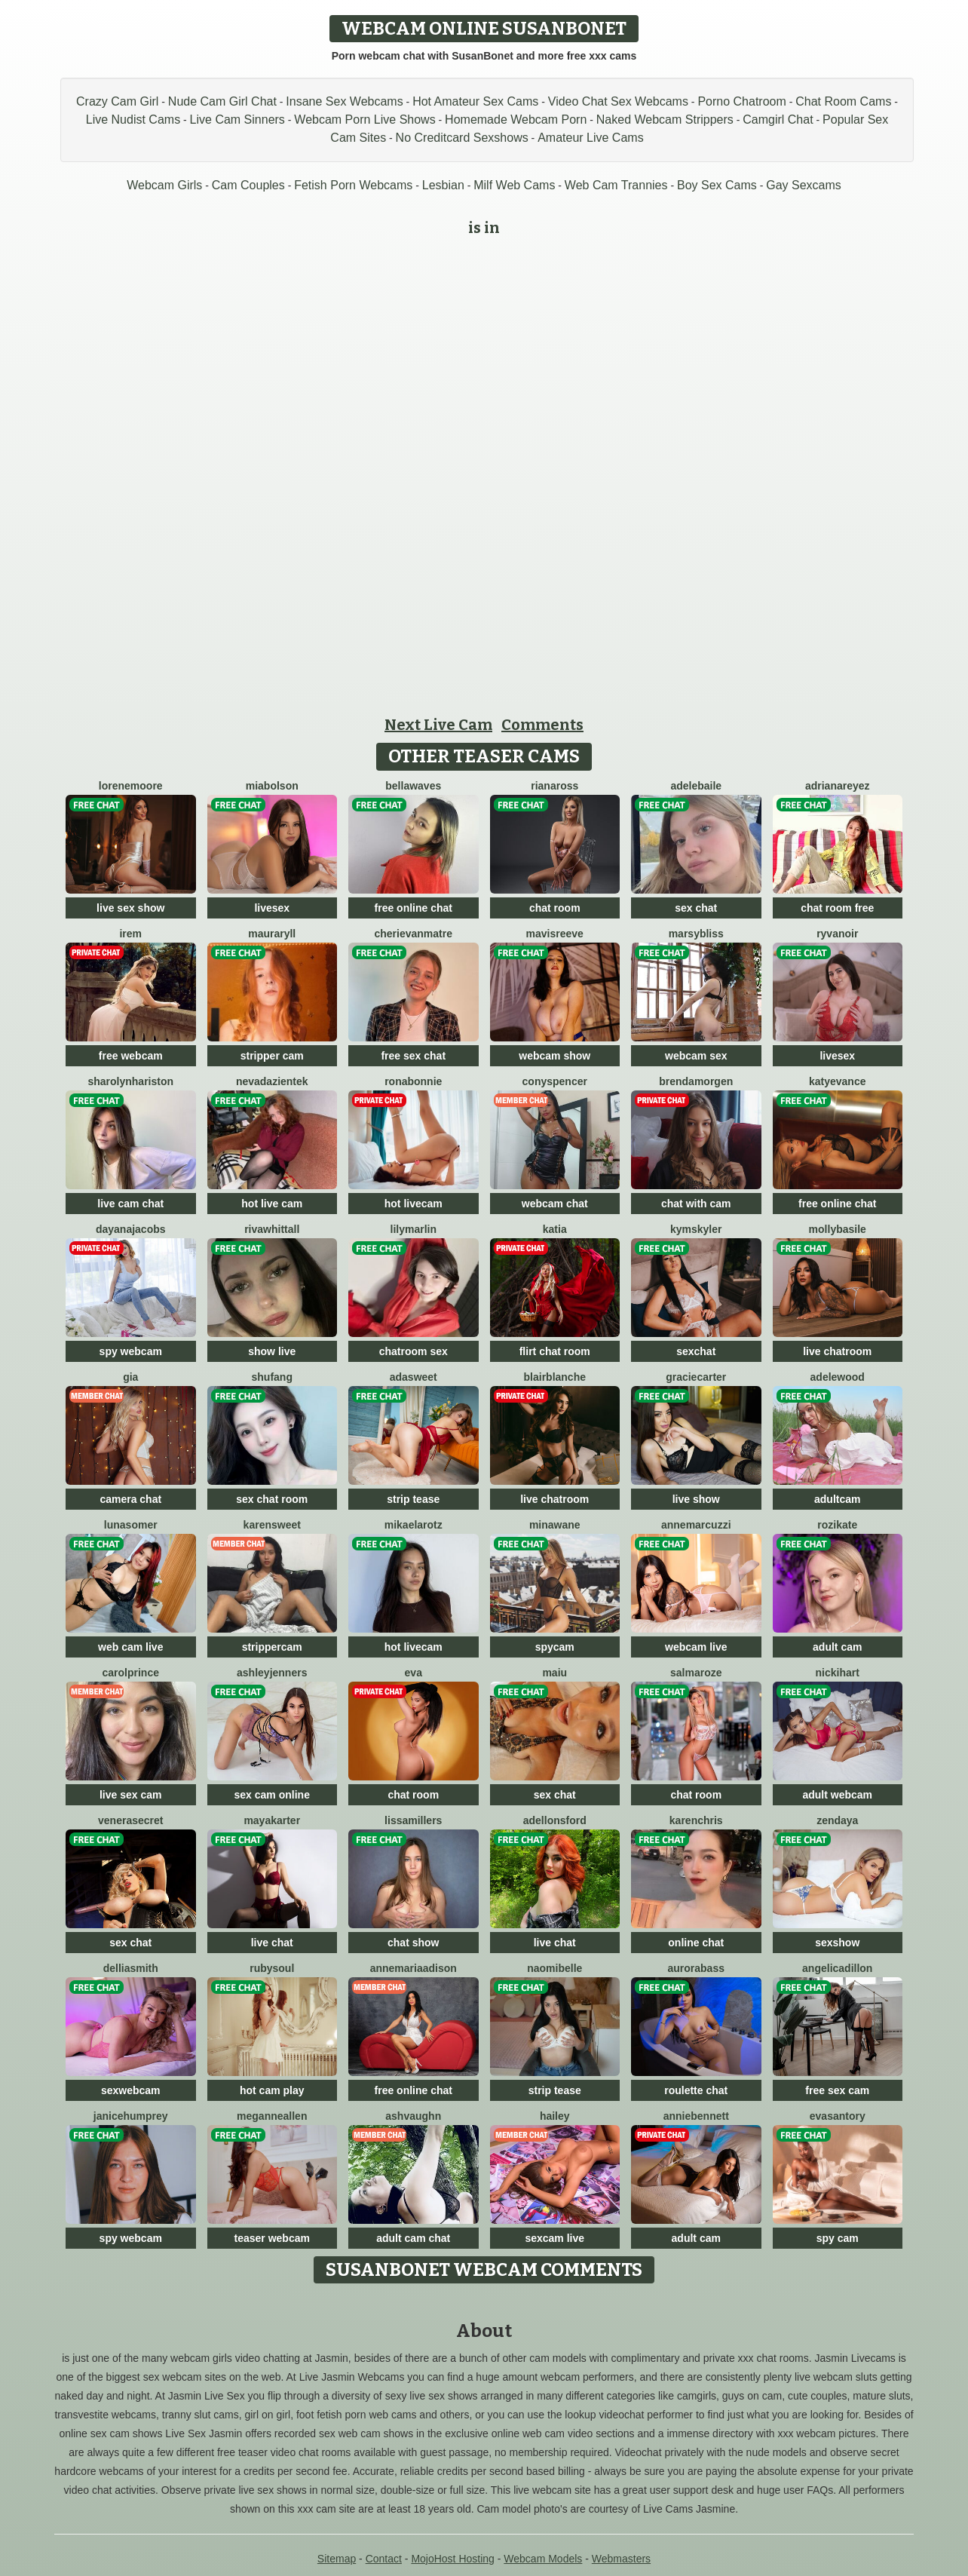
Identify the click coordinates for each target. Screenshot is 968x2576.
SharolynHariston (130, 1081)
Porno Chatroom (741, 101)
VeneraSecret (130, 1820)
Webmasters (621, 2559)
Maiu (554, 1673)
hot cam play (272, 2090)
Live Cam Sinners (237, 119)
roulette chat (696, 2090)
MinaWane (554, 1525)
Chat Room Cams (843, 101)
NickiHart (837, 1673)
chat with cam (696, 1204)
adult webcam (837, 1795)
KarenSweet (272, 1525)
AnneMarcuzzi (696, 1525)
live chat (272, 1943)
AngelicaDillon (837, 1968)
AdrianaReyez (837, 786)
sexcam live (554, 2238)
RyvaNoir (837, 934)
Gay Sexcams (803, 185)
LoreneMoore (131, 786)
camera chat (130, 1499)
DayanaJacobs (131, 1229)
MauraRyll (272, 934)
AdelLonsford (555, 1820)
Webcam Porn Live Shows (364, 119)
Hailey (555, 2116)
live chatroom (837, 1351)
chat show (413, 1943)
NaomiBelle (554, 1968)
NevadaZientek (272, 1081)
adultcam (837, 1499)
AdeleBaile (695, 786)
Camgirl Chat (778, 119)
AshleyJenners (272, 1673)
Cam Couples (248, 185)
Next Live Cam (438, 725)
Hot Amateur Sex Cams (475, 101)
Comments (542, 725)
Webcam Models (543, 2559)
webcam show (554, 1056)
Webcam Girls (164, 185)
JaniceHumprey (130, 2116)
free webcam (131, 1056)
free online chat (413, 908)
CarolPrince (131, 1673)
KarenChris (696, 1820)
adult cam (837, 1647)
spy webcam (131, 1351)
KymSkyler (696, 1229)
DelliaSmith (130, 1968)
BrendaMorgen (696, 1081)
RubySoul (272, 1968)
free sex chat (413, 1056)
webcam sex (696, 1056)
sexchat (695, 1351)
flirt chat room (554, 1351)
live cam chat (130, 1204)
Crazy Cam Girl (117, 101)
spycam (554, 1647)
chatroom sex (413, 1351)
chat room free (837, 908)
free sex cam (837, 2090)
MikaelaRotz (413, 1525)
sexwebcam (131, 2090)
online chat (696, 1943)
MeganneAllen (272, 2116)
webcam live (696, 1647)
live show (696, 1499)
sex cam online (272, 1795)
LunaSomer (131, 1525)
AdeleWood (837, 1377)
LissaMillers (413, 1820)
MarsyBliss (696, 934)
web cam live (130, 1647)
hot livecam (413, 1204)
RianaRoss (554, 786)
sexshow (837, 1943)
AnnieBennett (696, 2116)
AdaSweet (413, 1377)
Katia (555, 1229)
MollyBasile (837, 1229)
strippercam (272, 1647)
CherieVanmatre (413, 934)
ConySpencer (554, 1081)
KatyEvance (837, 1081)
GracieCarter (696, 1377)
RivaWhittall (271, 1229)
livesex (271, 908)
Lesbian (443, 185)
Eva (413, 1673)
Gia (130, 1377)
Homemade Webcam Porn (516, 119)
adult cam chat (413, 2238)
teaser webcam (272, 2238)
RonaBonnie (413, 1081)
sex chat (696, 908)
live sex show (130, 908)
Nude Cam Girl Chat (222, 101)
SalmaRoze (695, 1673)
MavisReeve (555, 934)
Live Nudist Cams (133, 119)
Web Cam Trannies (616, 185)
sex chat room (272, 1499)
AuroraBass (696, 1968)
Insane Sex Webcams (344, 101)
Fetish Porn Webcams (353, 185)
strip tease (413, 1499)
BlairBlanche (555, 1377)
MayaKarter (272, 1820)
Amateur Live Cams (591, 137)
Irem (130, 934)
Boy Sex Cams (717, 185)
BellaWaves (413, 786)
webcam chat (555, 1204)
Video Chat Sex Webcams (618, 101)
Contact (384, 2559)
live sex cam (131, 1795)
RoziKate (837, 1525)
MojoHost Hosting (453, 2559)
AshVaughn (413, 2116)
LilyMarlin (414, 1229)
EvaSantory (837, 2116)
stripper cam (272, 1056)
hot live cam (271, 1204)
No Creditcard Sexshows (462, 137)
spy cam (837, 2238)
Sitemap (336, 2559)
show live (272, 1351)
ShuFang (272, 1377)
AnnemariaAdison (413, 1968)
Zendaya (837, 1820)
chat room (554, 908)
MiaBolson (272, 786)
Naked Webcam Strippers (665, 119)
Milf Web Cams (514, 185)
